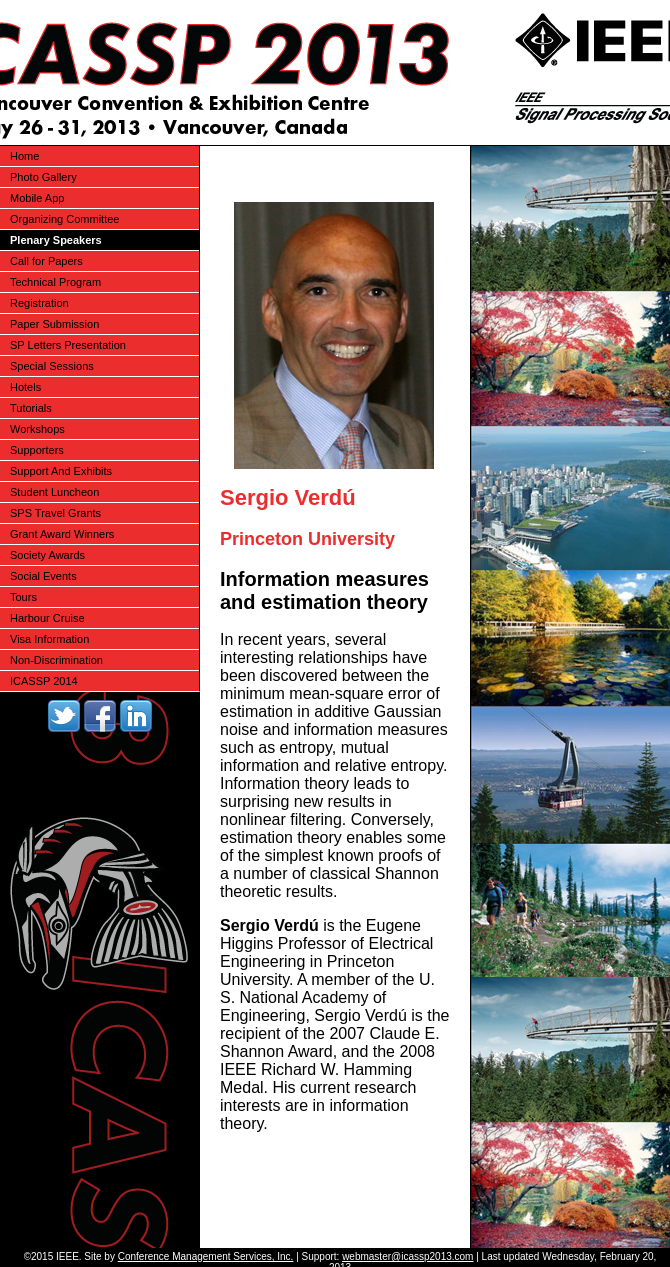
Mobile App (37, 198)
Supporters (37, 450)
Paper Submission (54, 324)
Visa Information (49, 639)
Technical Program (55, 282)
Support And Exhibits (61, 471)
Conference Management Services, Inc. (206, 1256)
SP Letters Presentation (68, 345)
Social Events (43, 576)
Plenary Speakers (56, 240)
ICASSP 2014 (44, 681)
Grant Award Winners (62, 534)
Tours (23, 597)
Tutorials (31, 408)
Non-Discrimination (56, 660)
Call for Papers (46, 261)
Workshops (37, 429)
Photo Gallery (43, 177)
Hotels (25, 387)
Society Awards (47, 555)
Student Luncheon (54, 492)
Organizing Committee (64, 219)
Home (24, 156)
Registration (39, 303)
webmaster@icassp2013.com (407, 1256)
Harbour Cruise (47, 618)
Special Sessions (52, 366)
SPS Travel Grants (55, 513)
